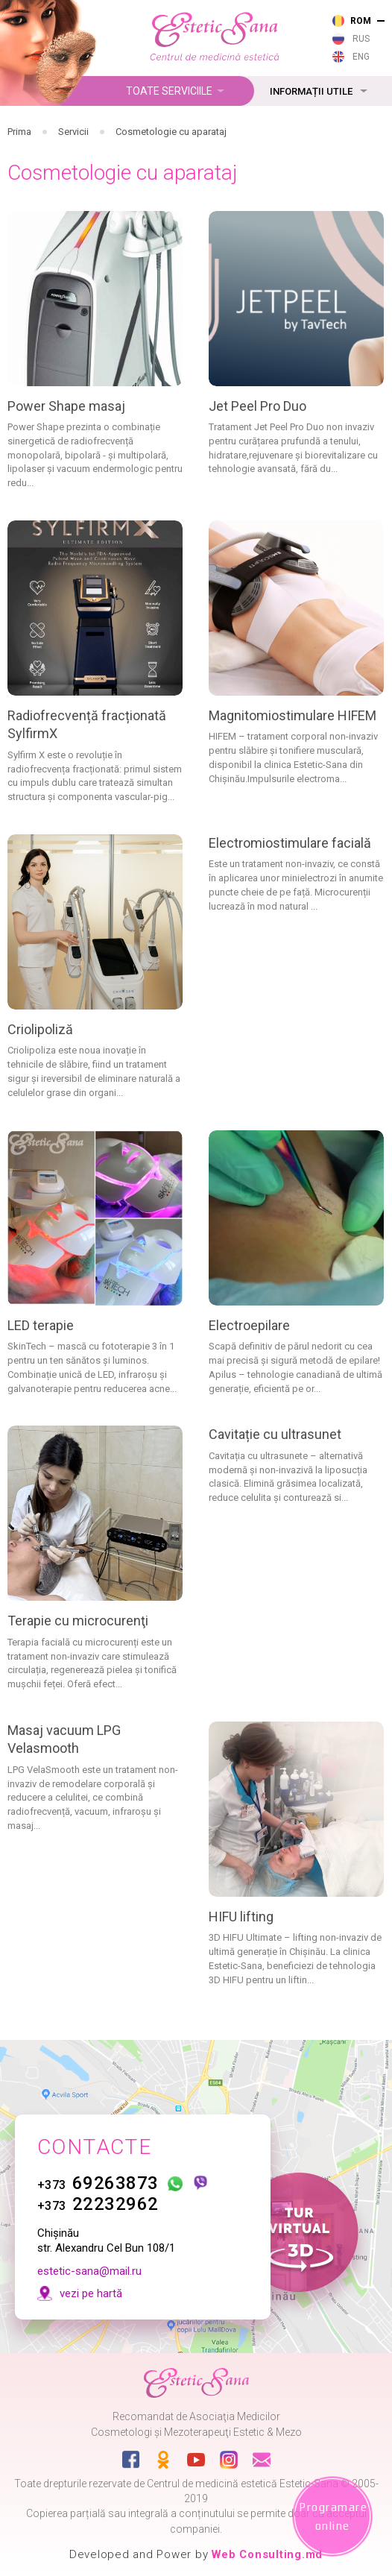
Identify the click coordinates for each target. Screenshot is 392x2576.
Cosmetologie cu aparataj (171, 131)
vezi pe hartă (91, 2293)
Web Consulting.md (267, 2554)
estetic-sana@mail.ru (89, 2271)
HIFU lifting (241, 1916)
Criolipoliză (40, 1029)
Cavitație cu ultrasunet (275, 1434)
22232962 (98, 2204)
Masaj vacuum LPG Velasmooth (64, 1739)
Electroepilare (249, 1325)
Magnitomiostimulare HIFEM (292, 715)
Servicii (73, 131)
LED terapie (40, 1325)
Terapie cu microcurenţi (77, 1620)
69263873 (98, 2183)
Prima (19, 131)
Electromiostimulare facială (290, 843)
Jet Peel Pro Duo (257, 406)
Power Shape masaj (66, 406)
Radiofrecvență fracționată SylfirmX (86, 724)
